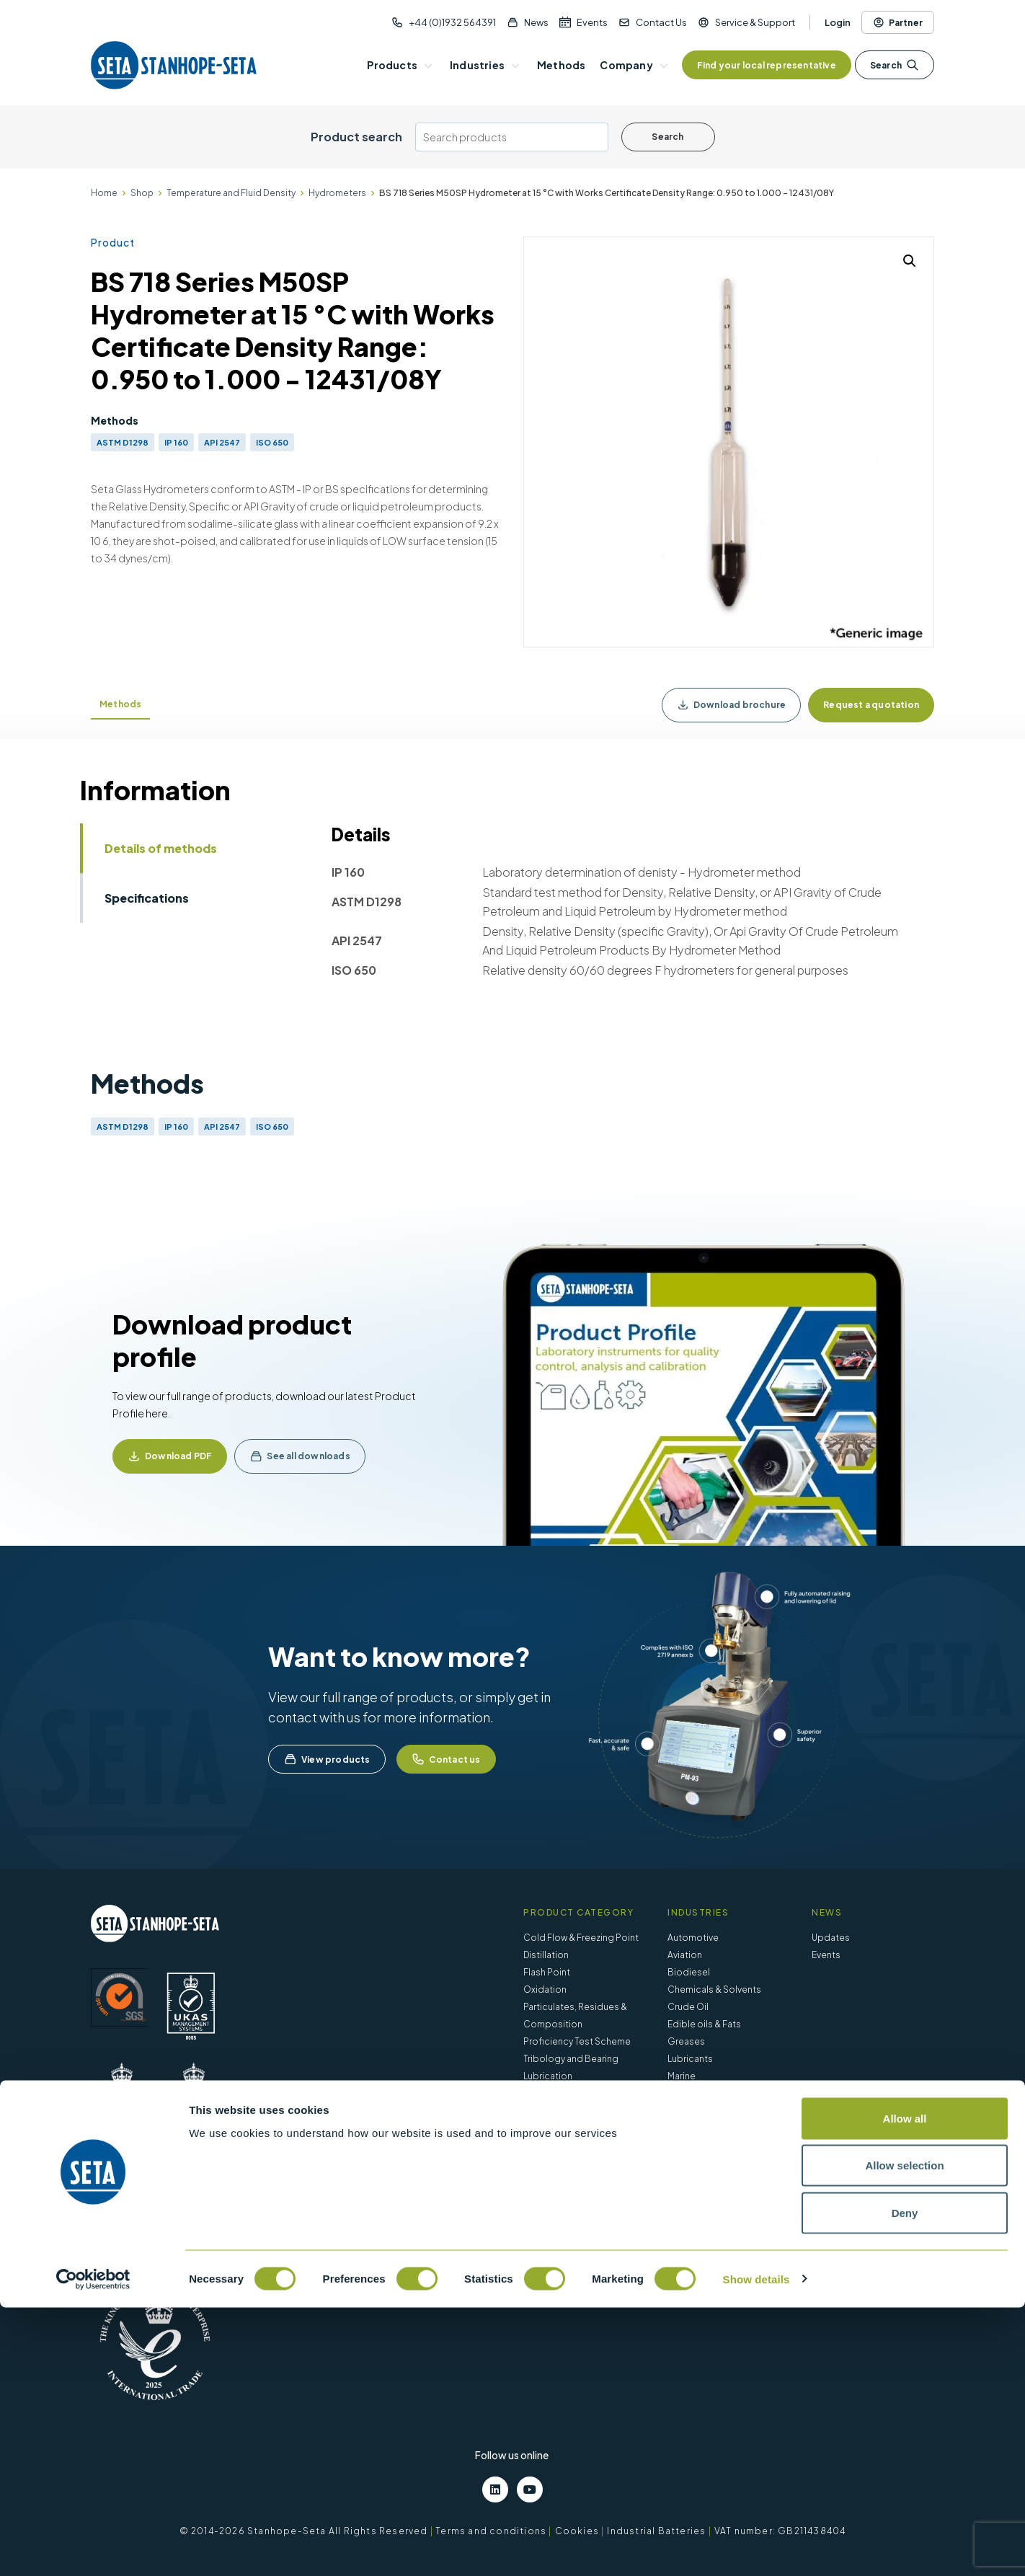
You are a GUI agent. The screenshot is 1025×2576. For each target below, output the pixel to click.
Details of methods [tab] (161, 848)
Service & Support (755, 22)
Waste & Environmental (716, 2110)
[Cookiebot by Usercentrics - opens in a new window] (93, 2548)
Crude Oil (688, 2006)
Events (592, 22)
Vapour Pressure (559, 2093)
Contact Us (661, 22)
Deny (905, 2481)
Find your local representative (766, 65)
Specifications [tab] (147, 898)
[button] (910, 261)
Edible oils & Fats (704, 2024)
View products (326, 1759)
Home (104, 192)
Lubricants (690, 2058)
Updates (831, 1937)
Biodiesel (688, 1972)
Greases (686, 2041)
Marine (681, 2076)
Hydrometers (337, 192)
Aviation (684, 1954)
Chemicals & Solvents (714, 1989)
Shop (142, 192)
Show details (756, 2547)
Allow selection (904, 2434)
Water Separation (561, 2128)
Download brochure (731, 705)
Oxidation (545, 1989)
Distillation (546, 1954)
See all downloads (308, 1456)
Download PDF (178, 1456)
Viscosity (543, 2110)
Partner (898, 22)
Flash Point (546, 1972)
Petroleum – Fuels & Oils (719, 2093)
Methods (120, 704)
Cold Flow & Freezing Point (581, 1937)
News (536, 22)
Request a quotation (871, 704)
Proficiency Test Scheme (577, 2041)
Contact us (446, 1759)
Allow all (905, 2387)
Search (894, 64)
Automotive (693, 1937)
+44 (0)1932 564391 (452, 22)
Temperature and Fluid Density (231, 192)
